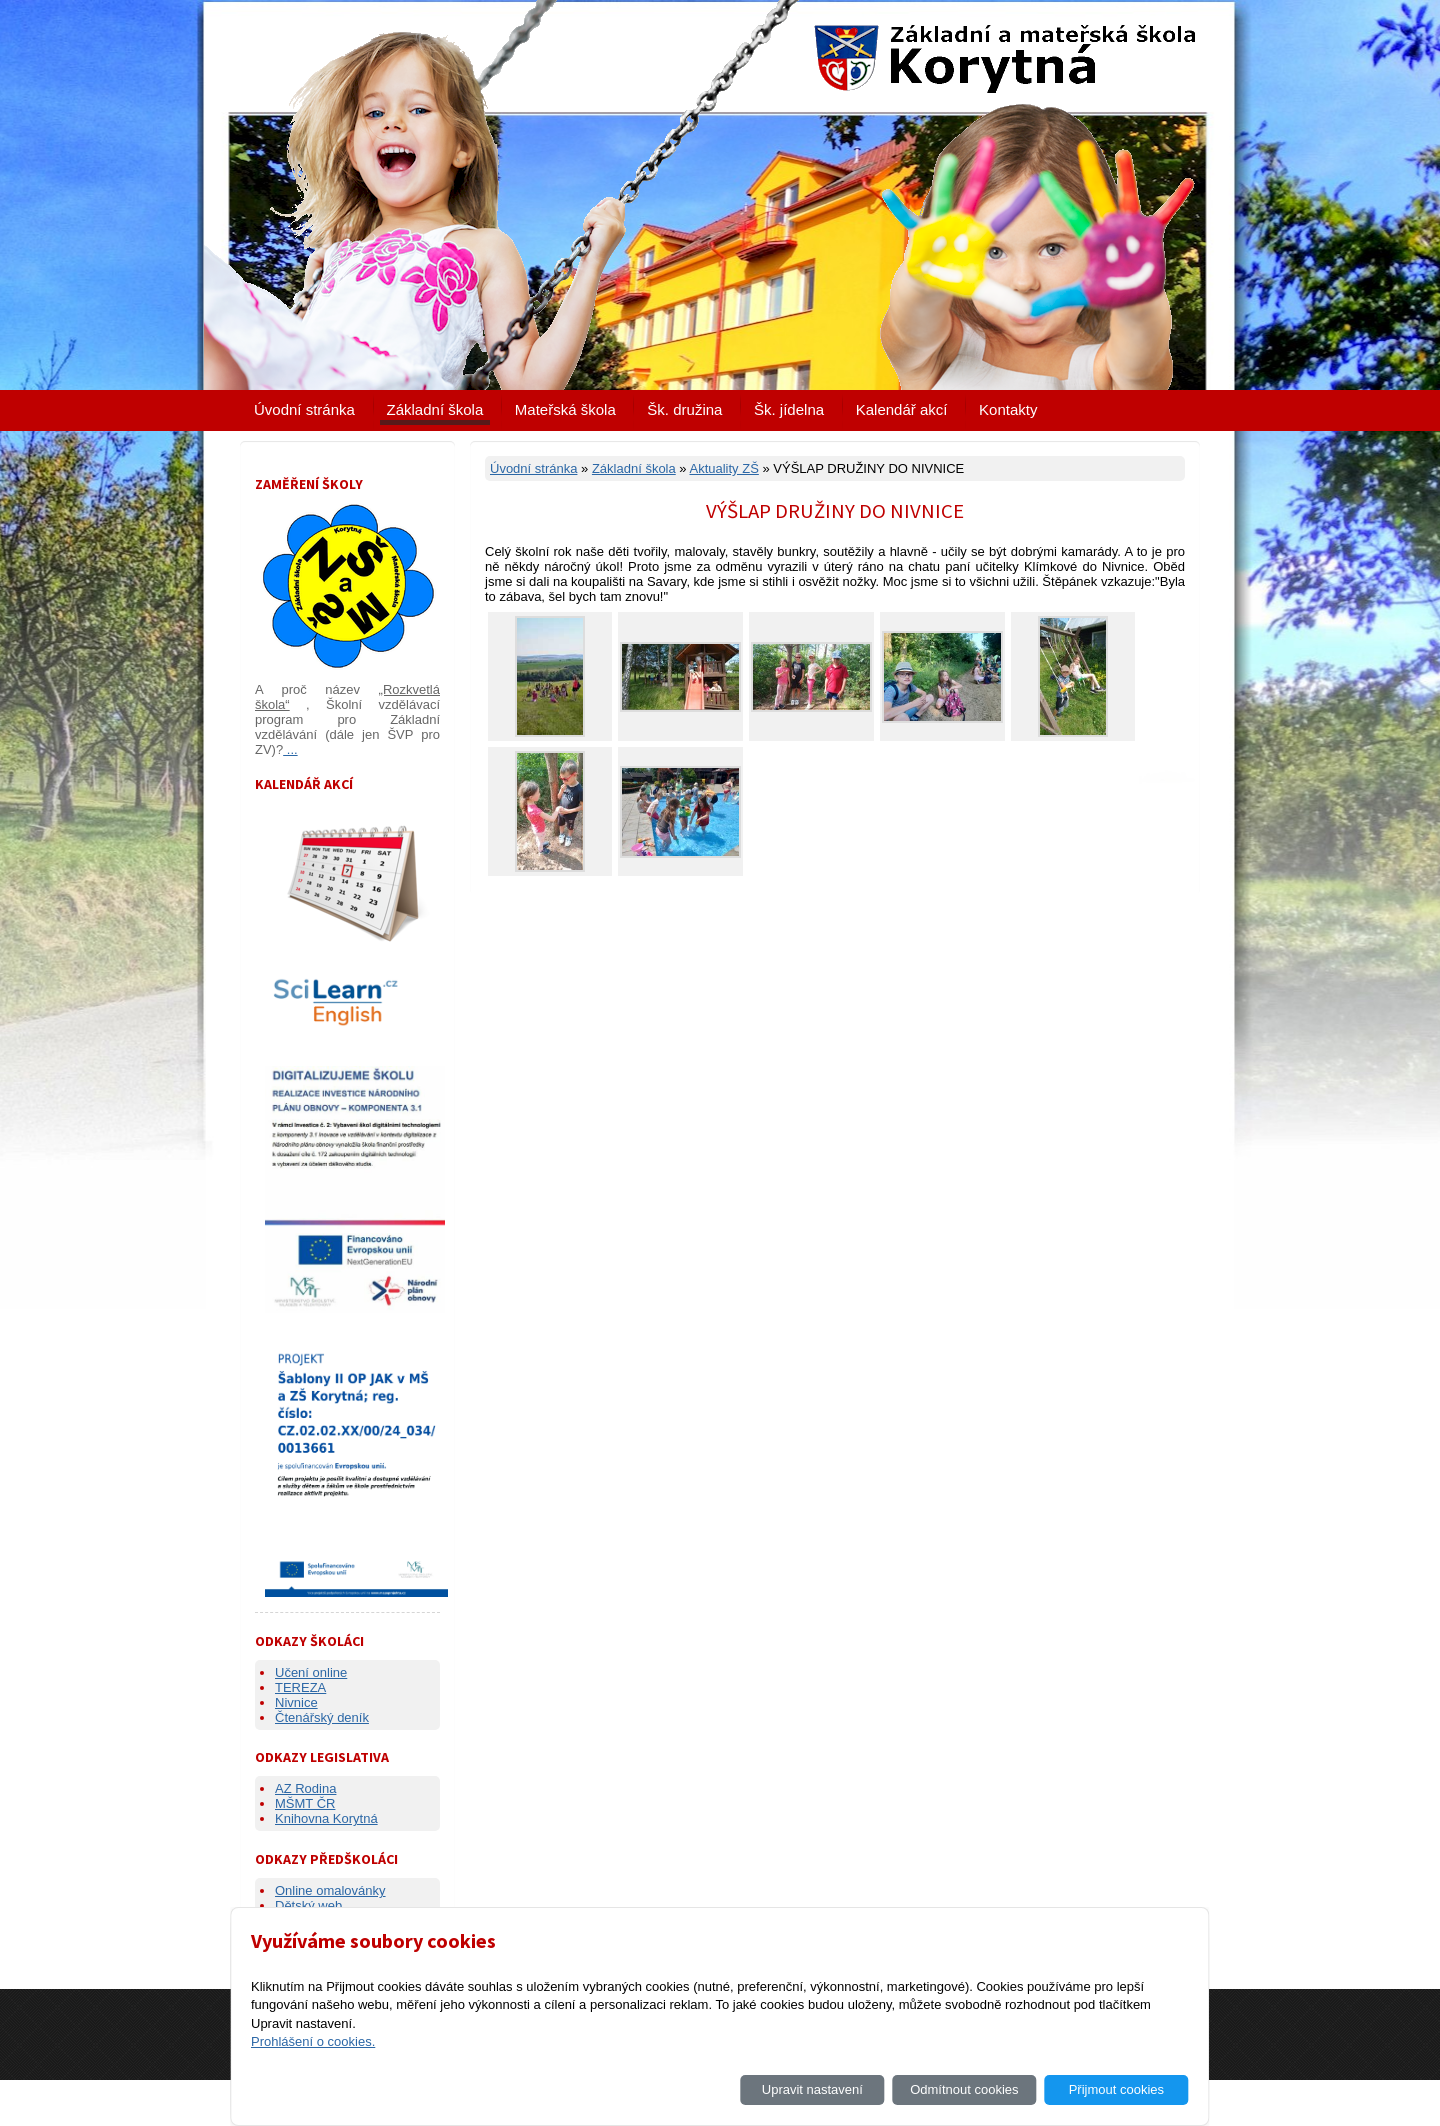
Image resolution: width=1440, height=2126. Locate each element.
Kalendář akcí (902, 409)
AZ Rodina (305, 1788)
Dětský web (308, 1905)
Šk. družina (684, 409)
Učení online (311, 1672)
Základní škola (435, 409)
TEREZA (300, 1687)
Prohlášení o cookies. (313, 2041)
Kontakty (1008, 409)
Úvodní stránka (304, 409)
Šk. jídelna (789, 409)
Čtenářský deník (322, 1717)
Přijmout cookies (1116, 2089)
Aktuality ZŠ (723, 468)
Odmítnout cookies (964, 2089)
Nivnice (296, 1702)
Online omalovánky (330, 1890)
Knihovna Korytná (326, 1818)
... (290, 749)
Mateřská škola (565, 409)
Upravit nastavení (812, 2089)
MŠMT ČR (305, 1803)
